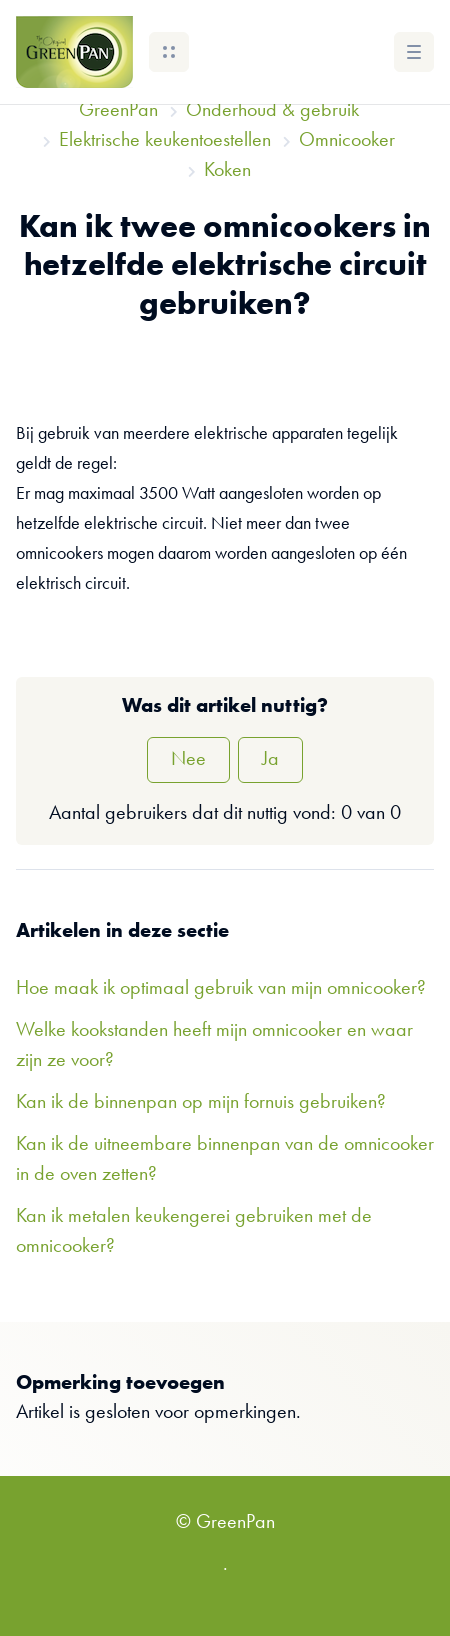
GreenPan (118, 111)
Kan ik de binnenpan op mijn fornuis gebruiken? (201, 1103)
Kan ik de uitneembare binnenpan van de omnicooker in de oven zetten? (225, 1160)
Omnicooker (347, 141)
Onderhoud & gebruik (272, 111)
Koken (227, 171)
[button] (169, 52)
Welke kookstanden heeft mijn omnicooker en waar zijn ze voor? (214, 1046)
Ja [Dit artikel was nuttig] (270, 760)
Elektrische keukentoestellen (165, 141)
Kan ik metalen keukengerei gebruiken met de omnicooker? (194, 1232)
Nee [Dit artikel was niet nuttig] (188, 760)
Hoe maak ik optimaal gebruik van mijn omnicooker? (221, 989)
